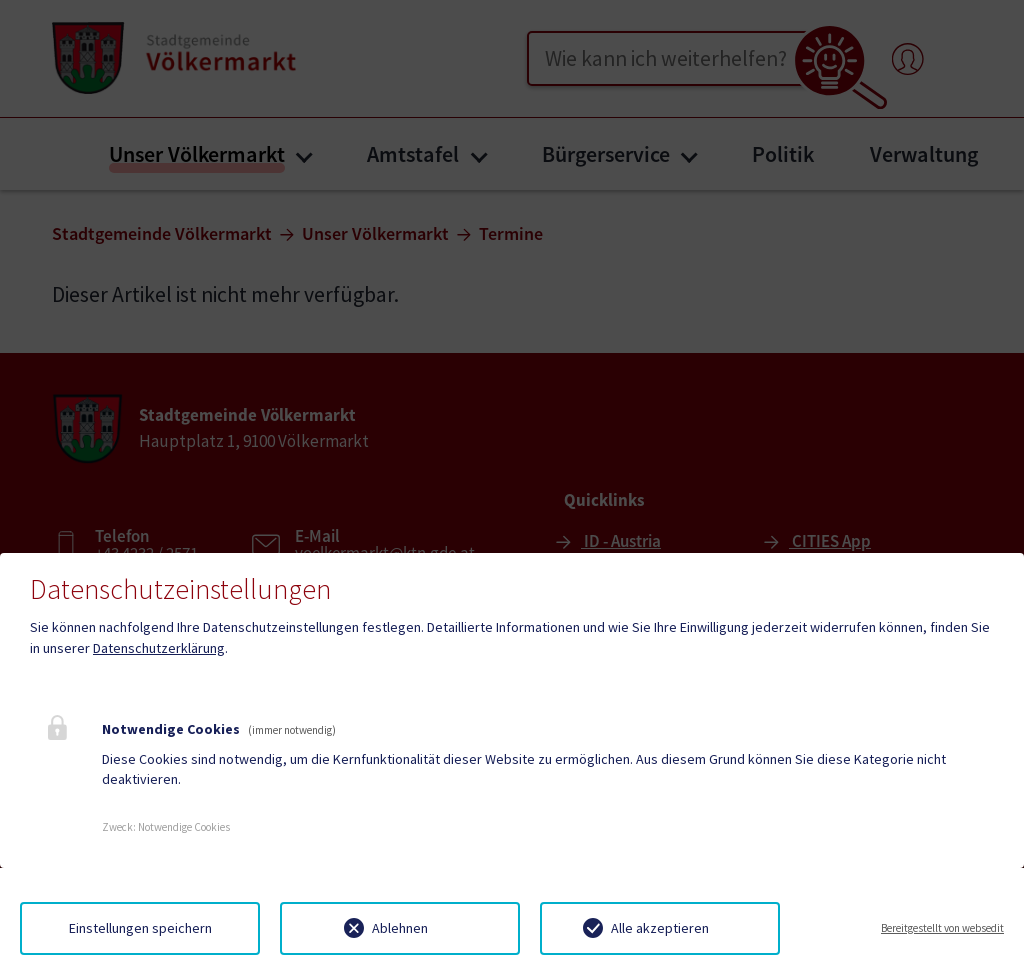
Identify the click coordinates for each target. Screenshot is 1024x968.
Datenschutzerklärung (159, 648)
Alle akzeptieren (660, 928)
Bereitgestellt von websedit (942, 928)
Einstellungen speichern (140, 928)
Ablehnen (400, 928)
